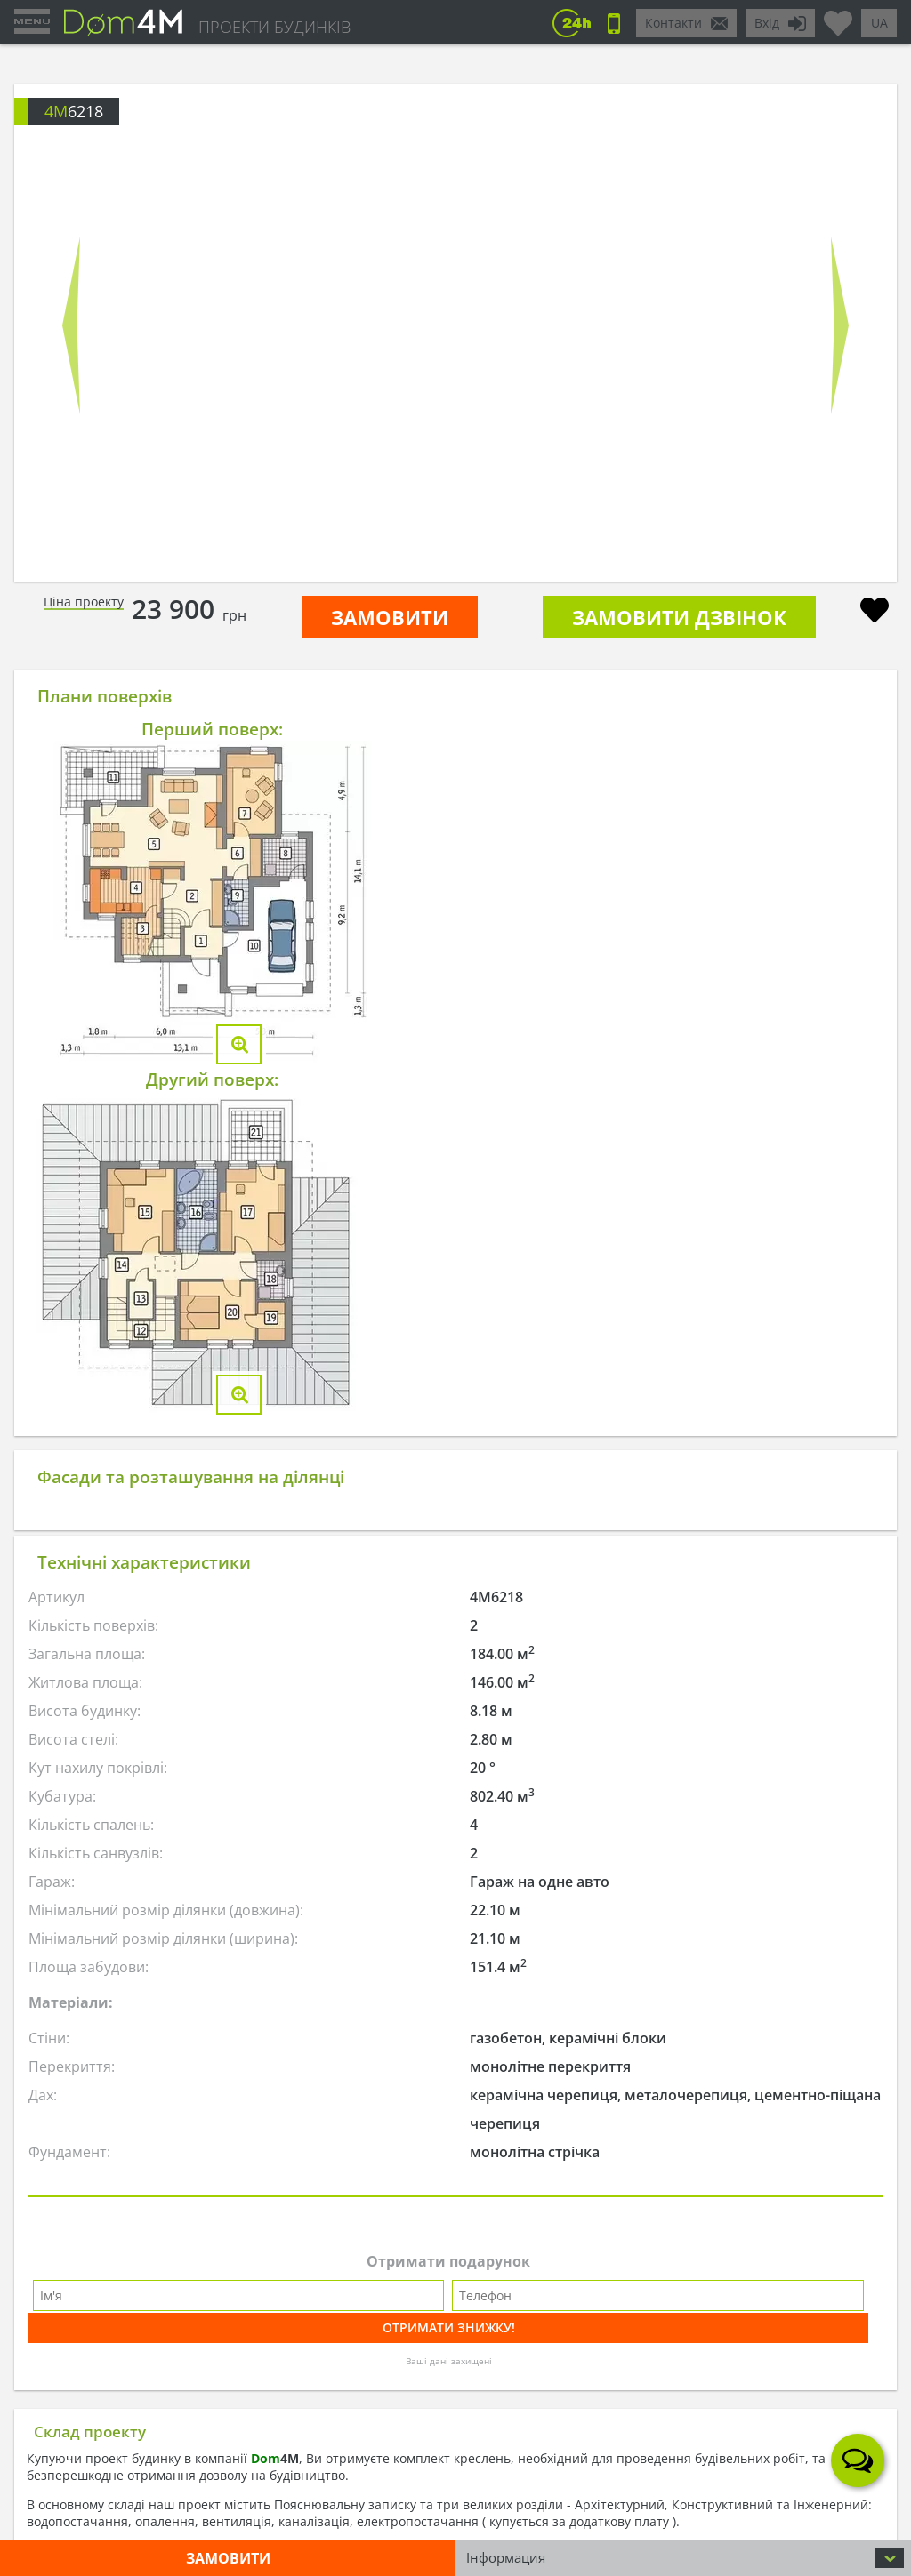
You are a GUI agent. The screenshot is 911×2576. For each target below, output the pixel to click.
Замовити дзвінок (679, 617)
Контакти (673, 22)
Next (840, 325)
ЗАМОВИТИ (389, 617)
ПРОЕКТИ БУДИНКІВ (274, 26)
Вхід (766, 22)
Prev (71, 325)
